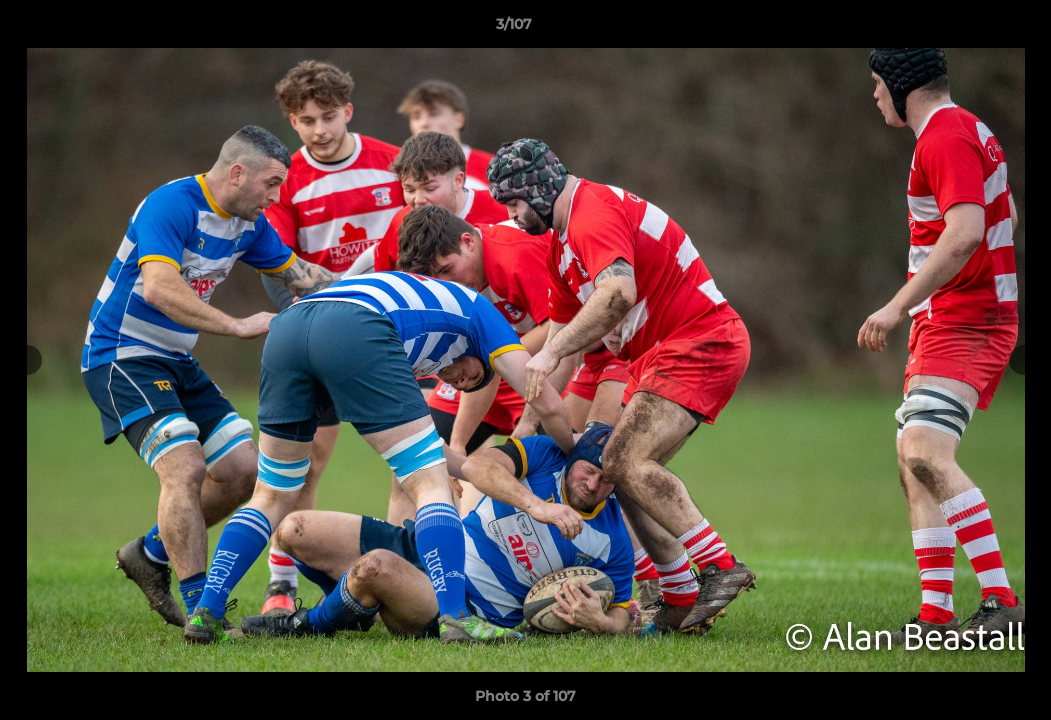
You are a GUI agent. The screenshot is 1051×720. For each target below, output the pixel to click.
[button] (967, 29)
